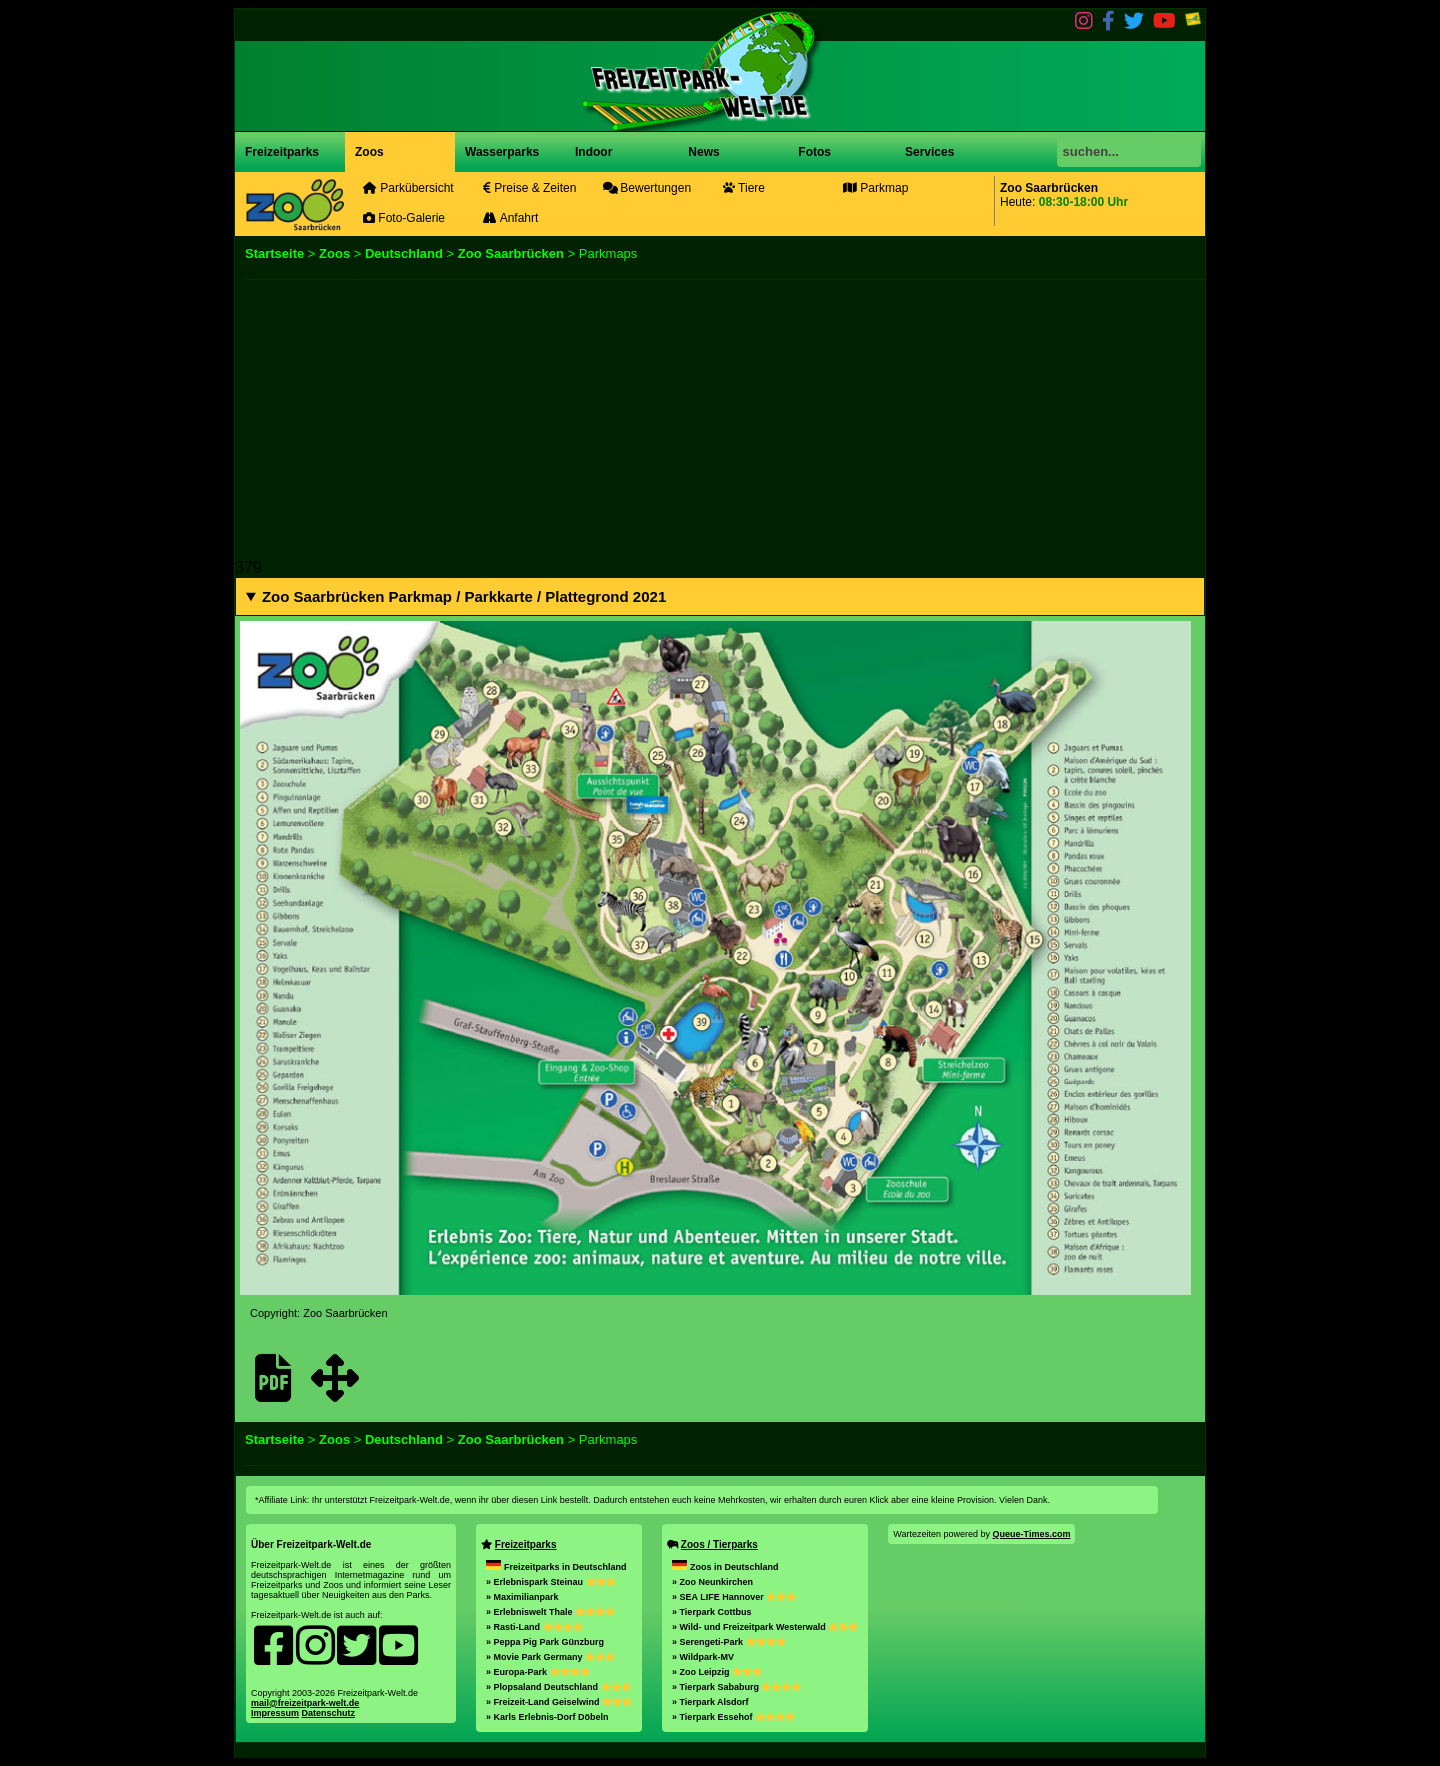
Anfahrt (510, 218)
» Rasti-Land (534, 1627)
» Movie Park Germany (550, 1657)
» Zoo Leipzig (717, 1672)
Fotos (813, 152)
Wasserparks (502, 152)
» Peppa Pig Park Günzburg (545, 1642)
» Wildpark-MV (703, 1657)
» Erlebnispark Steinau (551, 1582)
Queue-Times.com (1032, 1534)
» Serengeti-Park (729, 1642)
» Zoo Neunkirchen (712, 1582)
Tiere (744, 188)
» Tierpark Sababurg (736, 1687)
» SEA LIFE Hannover (734, 1597)
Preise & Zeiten (529, 188)
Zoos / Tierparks (719, 1544)
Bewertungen (647, 188)
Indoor (593, 152)
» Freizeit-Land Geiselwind (559, 1702)
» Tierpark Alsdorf (710, 1702)
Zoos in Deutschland (725, 1567)
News (702, 152)
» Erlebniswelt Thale (550, 1612)
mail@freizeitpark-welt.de (305, 1703)
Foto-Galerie (404, 218)
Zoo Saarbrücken (511, 253)
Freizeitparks (282, 152)
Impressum (275, 1713)
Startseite (274, 253)
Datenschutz (329, 1713)
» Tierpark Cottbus (711, 1612)
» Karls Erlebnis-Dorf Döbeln (547, 1717)
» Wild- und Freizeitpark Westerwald (765, 1627)
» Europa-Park (538, 1672)
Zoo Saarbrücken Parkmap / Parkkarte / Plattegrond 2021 (464, 596)
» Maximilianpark (522, 1597)
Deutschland (404, 253)
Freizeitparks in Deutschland (556, 1567)
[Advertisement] (720, 420)
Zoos (369, 152)
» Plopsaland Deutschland (558, 1687)
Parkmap (875, 188)
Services (929, 152)
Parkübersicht (408, 188)
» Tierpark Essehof (733, 1717)
